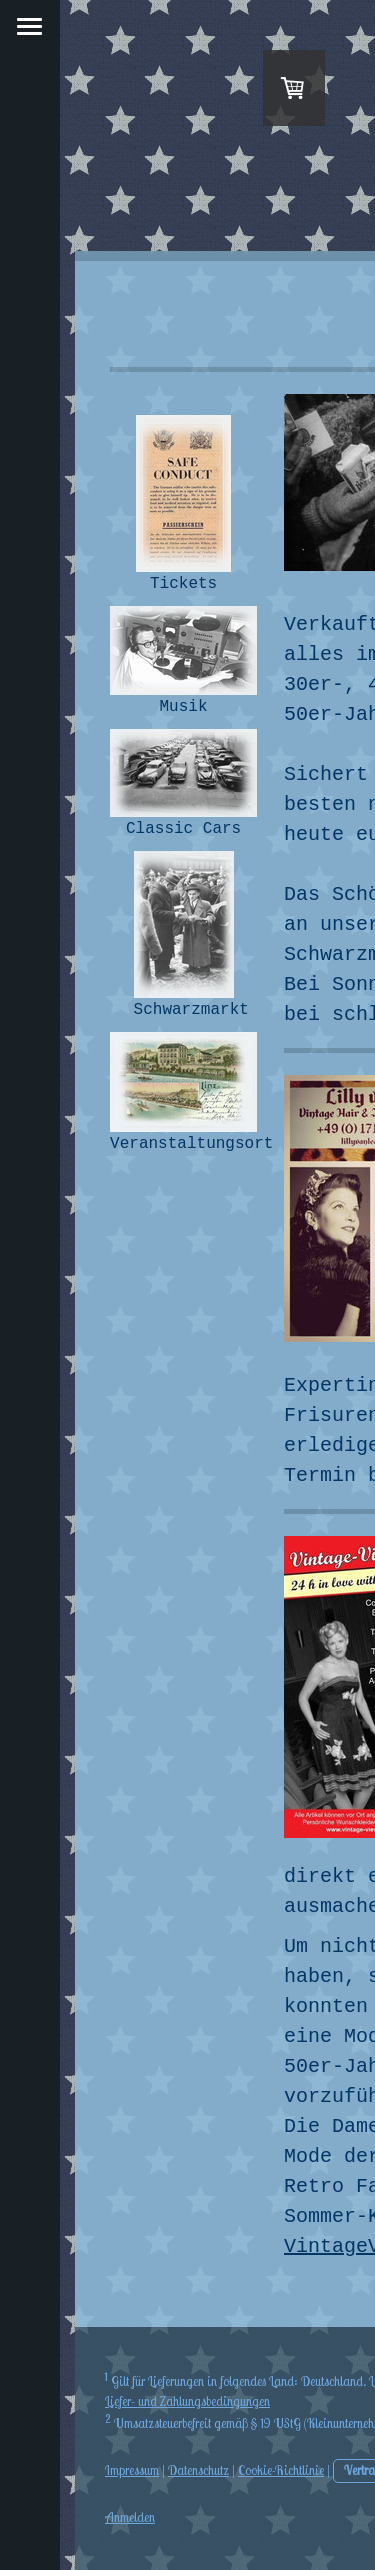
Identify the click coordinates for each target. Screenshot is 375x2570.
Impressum (132, 2470)
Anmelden (130, 2517)
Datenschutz (198, 2470)
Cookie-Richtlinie (281, 2470)
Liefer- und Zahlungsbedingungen (187, 2401)
